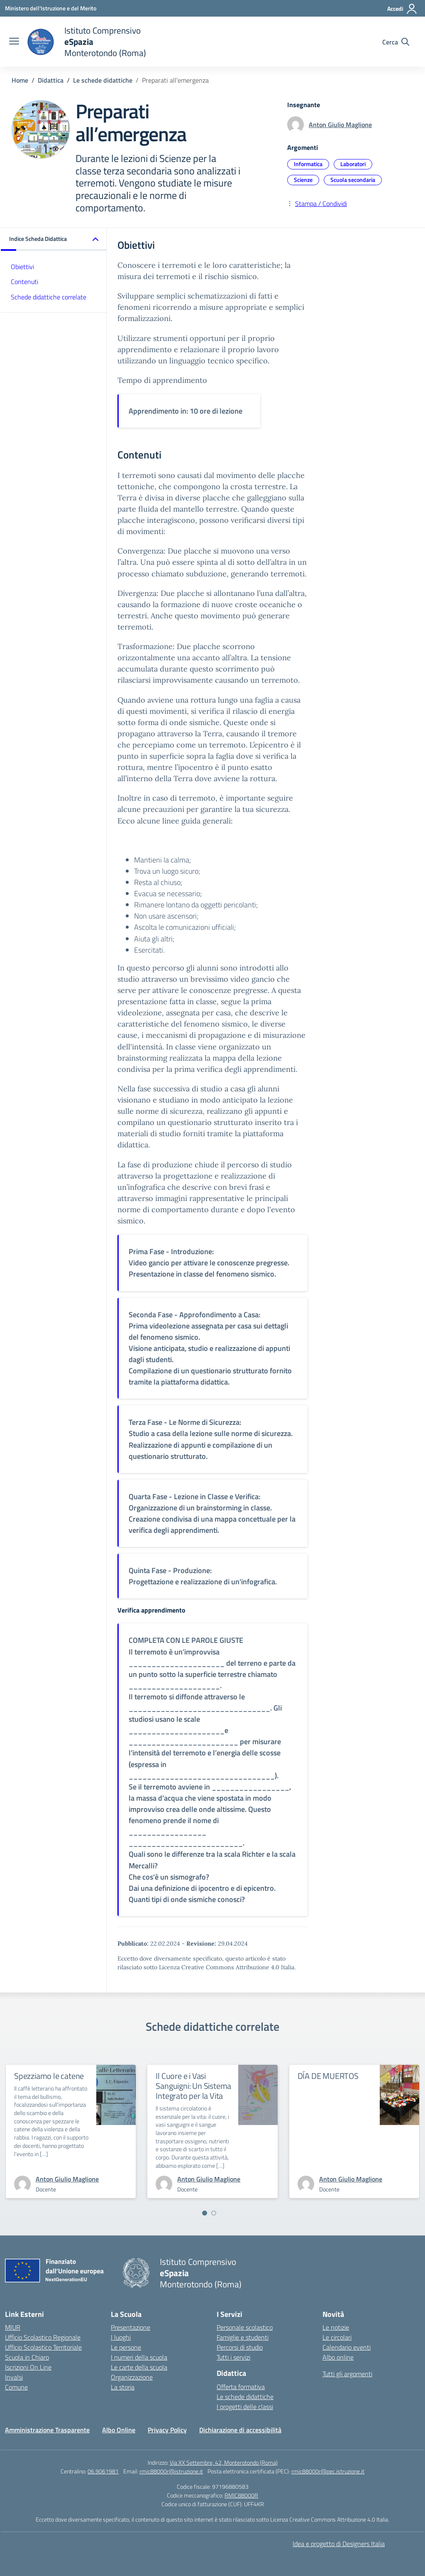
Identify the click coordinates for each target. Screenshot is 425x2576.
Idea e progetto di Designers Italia (339, 2544)
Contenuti (24, 282)
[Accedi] (402, 8)
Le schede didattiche (245, 2397)
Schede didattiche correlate (48, 297)
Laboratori (353, 163)
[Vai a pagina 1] (204, 2213)
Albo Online (118, 2430)
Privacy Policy (167, 2430)
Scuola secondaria (352, 179)
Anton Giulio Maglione (340, 125)
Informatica (308, 163)
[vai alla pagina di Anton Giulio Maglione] (67, 2179)
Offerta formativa (241, 2387)
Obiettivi (22, 267)
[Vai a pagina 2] (213, 2213)
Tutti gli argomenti (347, 2374)
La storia (122, 2387)
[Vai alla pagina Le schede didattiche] (102, 80)
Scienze (303, 179)
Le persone (126, 2347)
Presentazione (130, 2327)
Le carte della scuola (139, 2367)
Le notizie (335, 2327)
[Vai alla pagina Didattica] (51, 80)
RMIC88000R (241, 2495)
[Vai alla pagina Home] (20, 80)
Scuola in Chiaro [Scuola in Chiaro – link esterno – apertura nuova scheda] (27, 2357)
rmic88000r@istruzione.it (171, 2471)
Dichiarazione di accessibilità (240, 2430)
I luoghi (121, 2337)
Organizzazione (132, 2377)
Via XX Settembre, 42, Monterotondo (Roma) (224, 2462)
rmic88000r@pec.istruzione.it (327, 2471)
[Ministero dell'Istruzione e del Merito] (50, 8)
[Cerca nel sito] (396, 42)
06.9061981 (103, 2471)
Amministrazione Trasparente (47, 2430)
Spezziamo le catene (49, 2075)
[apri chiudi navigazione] (14, 42)
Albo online (338, 2357)
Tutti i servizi (233, 2357)
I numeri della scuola (139, 2357)
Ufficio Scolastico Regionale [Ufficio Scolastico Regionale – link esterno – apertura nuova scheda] (43, 2337)
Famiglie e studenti (243, 2337)
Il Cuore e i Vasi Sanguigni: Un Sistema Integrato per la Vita (193, 2085)
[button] (54, 239)
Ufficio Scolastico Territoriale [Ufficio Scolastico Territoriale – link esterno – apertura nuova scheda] (43, 2347)
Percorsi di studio (240, 2347)
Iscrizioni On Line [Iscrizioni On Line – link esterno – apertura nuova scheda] (28, 2367)
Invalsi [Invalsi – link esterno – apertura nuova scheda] (14, 2377)
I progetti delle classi (245, 2407)
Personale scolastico (245, 2327)
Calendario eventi (346, 2347)
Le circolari (337, 2337)
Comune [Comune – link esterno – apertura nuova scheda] (16, 2387)
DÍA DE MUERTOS (328, 2075)
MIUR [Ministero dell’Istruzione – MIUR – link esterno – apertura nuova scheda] (12, 2327)
